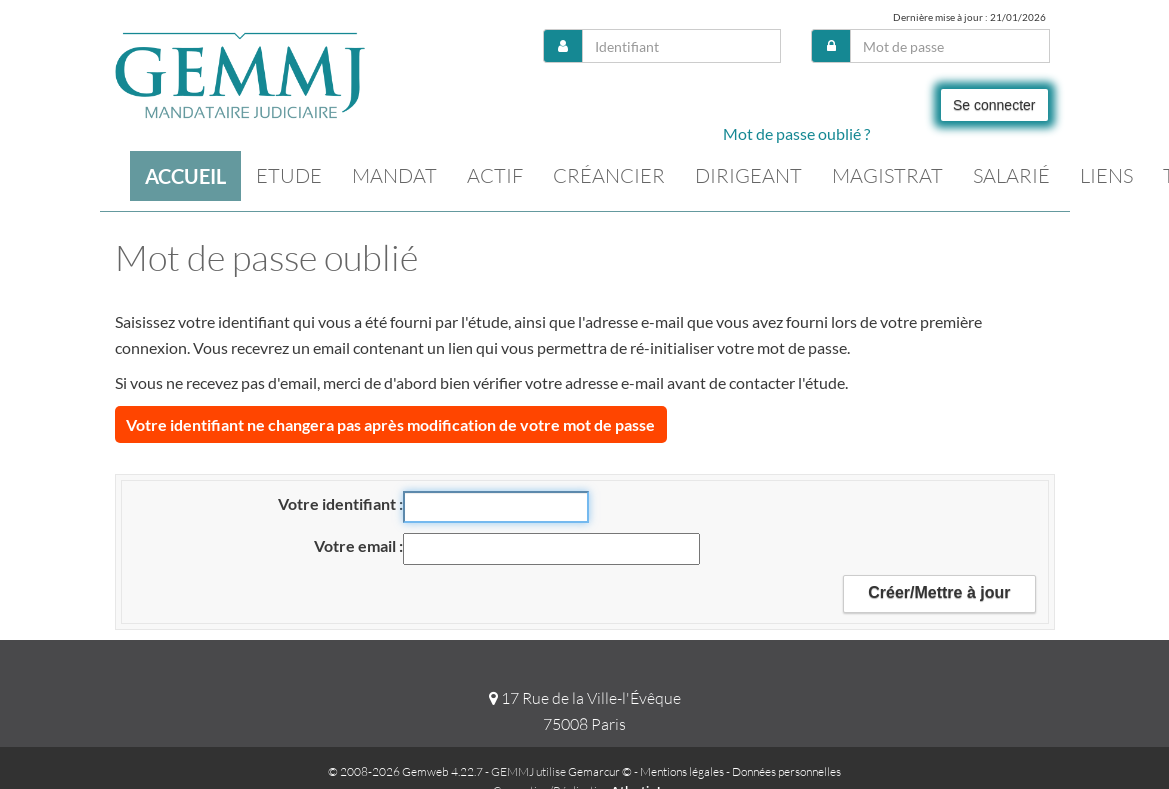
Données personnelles (786, 771)
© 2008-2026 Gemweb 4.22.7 (405, 771)
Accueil (185, 176)
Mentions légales (682, 771)
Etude (289, 175)
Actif (495, 175)
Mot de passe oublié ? (796, 133)
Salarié (1011, 175)
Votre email (356, 545)
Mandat (394, 175)
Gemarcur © (600, 771)
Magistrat (887, 175)
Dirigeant (748, 175)
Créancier (609, 175)
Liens (1106, 175)
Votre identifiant (338, 503)
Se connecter (994, 105)
